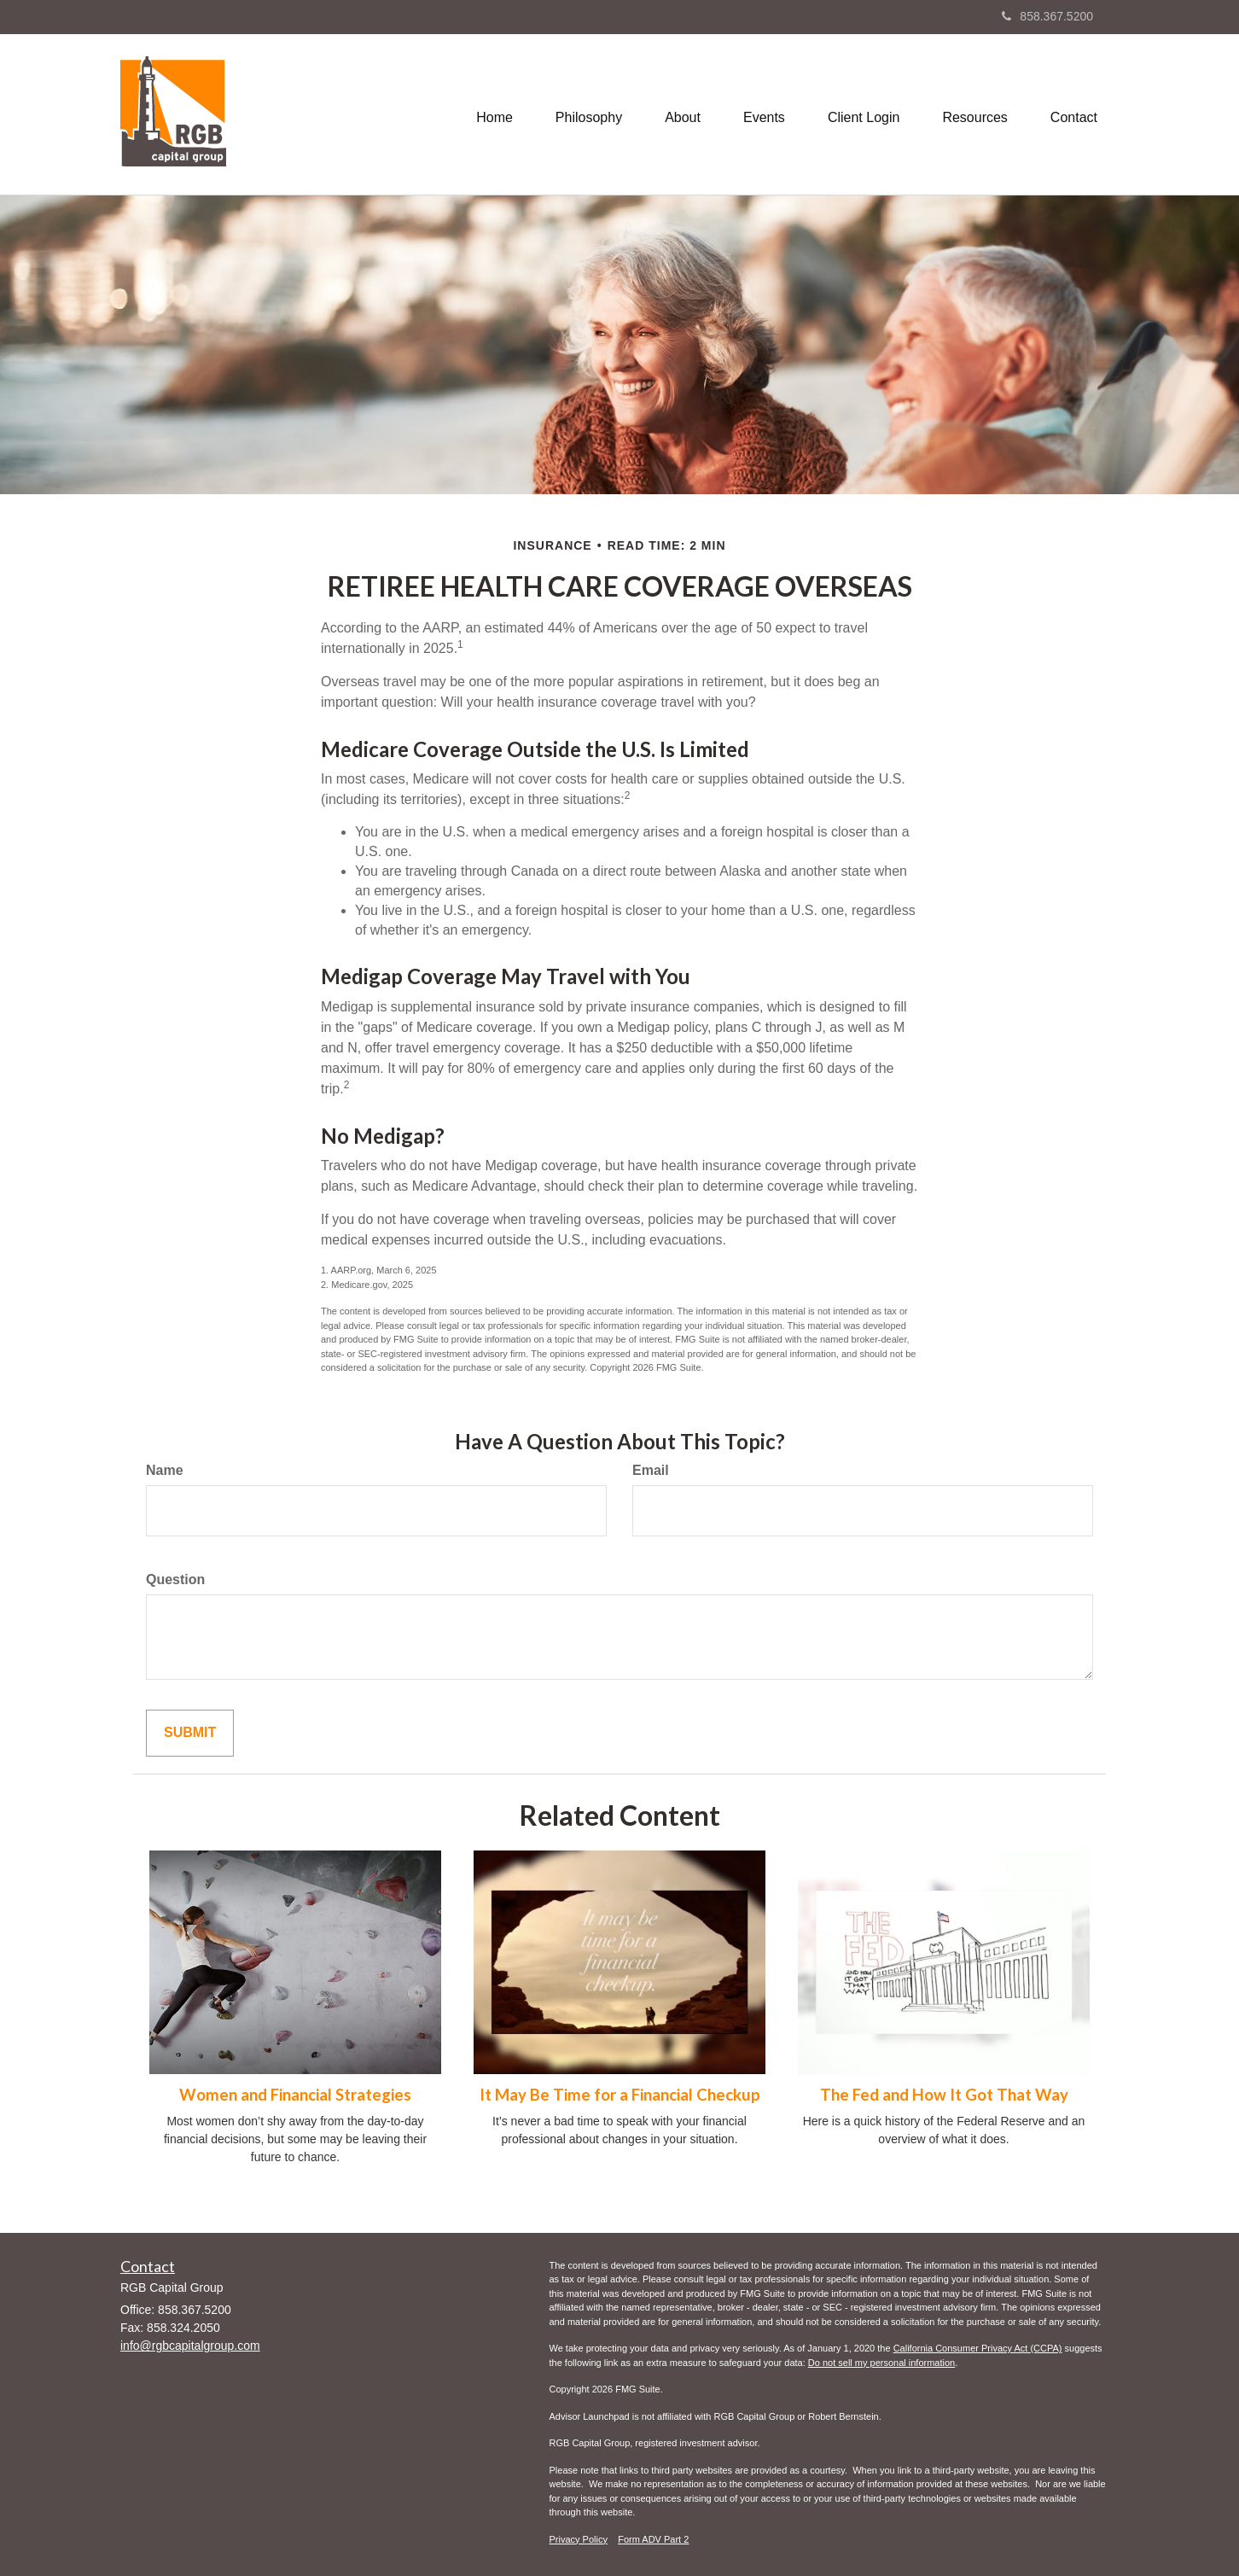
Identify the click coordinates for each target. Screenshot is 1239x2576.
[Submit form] (190, 1733)
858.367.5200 (1047, 16)
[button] (588, 114)
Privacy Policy (579, 2539)
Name (164, 1470)
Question (175, 1579)
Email (650, 1470)
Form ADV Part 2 (653, 2539)
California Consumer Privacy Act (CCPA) (977, 2348)
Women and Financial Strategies (295, 2094)
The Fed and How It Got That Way (944, 2094)
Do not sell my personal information (881, 2362)
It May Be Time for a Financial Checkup (620, 2094)
